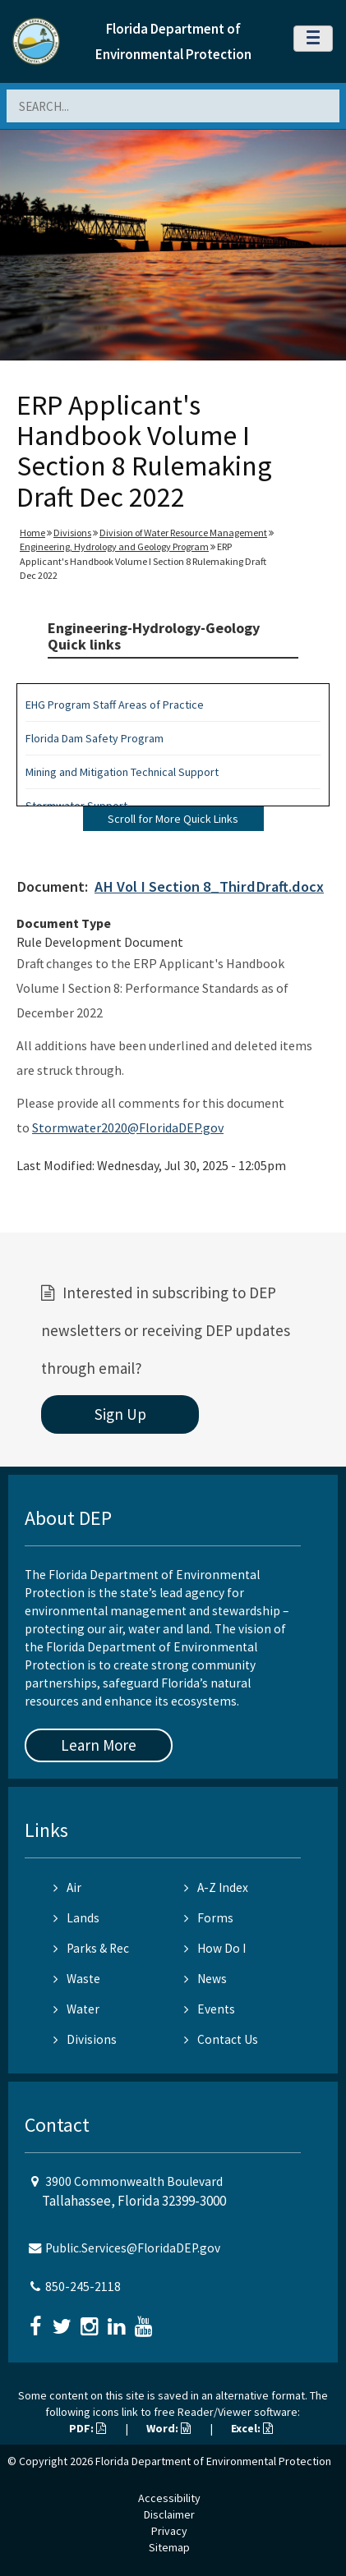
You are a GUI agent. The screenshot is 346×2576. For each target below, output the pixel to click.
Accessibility (169, 2498)
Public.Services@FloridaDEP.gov (132, 2248)
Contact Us (221, 2039)
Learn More (98, 1745)
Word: (168, 2428)
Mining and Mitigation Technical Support (122, 772)
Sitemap (169, 2547)
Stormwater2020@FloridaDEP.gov (128, 1127)
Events (209, 2009)
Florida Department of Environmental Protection (213, 2461)
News (205, 1978)
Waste (76, 1978)
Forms (208, 1918)
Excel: (252, 2428)
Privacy (169, 2530)
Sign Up (120, 1414)
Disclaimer (169, 2514)
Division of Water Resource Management (183, 532)
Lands (76, 1918)
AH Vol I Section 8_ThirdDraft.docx (209, 886)
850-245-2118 (83, 2286)
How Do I (215, 1948)
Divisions (72, 532)
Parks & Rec (91, 1948)
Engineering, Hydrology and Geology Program (114, 546)
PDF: (87, 2428)
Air (67, 1887)
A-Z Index (216, 1887)
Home (32, 532)
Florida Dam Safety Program (94, 738)
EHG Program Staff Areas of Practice (114, 704)
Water (76, 2009)
